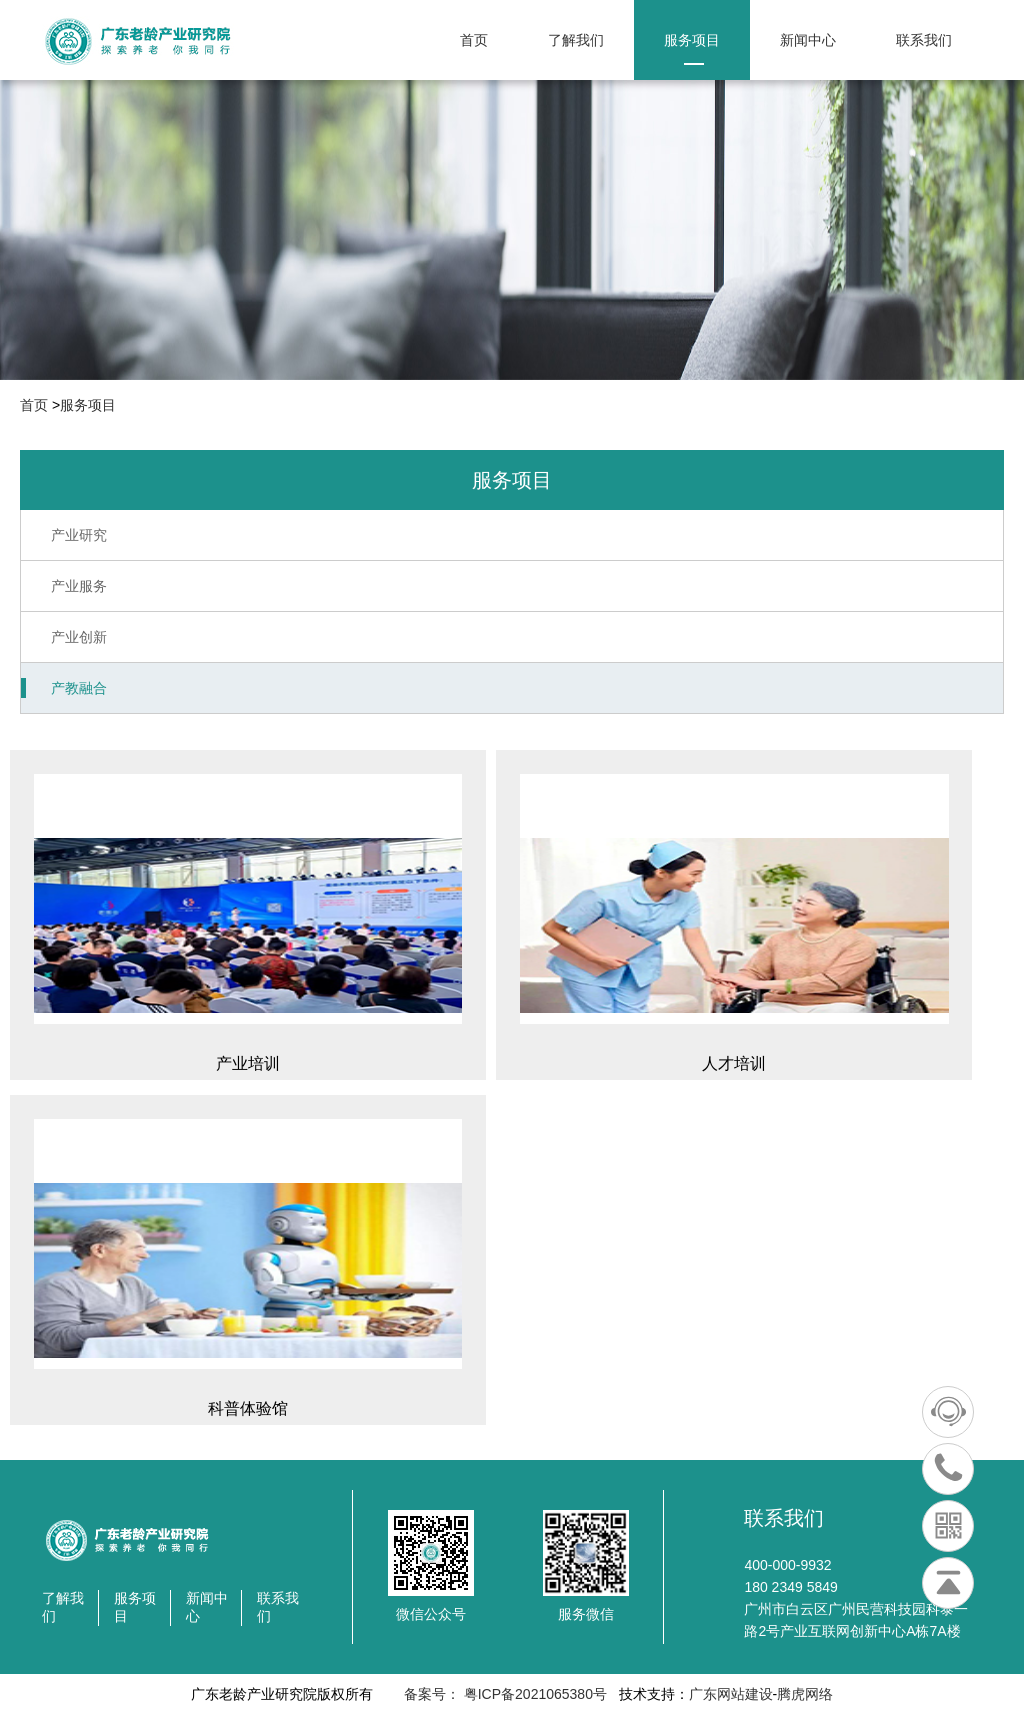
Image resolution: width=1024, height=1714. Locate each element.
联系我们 (924, 48)
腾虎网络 (805, 1694)
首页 (474, 48)
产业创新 (79, 637)
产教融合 (79, 688)
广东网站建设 (731, 1694)
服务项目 (692, 48)
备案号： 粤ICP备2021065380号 (503, 1694)
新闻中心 (808, 48)
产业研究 (79, 535)
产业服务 (79, 586)
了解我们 (576, 48)
